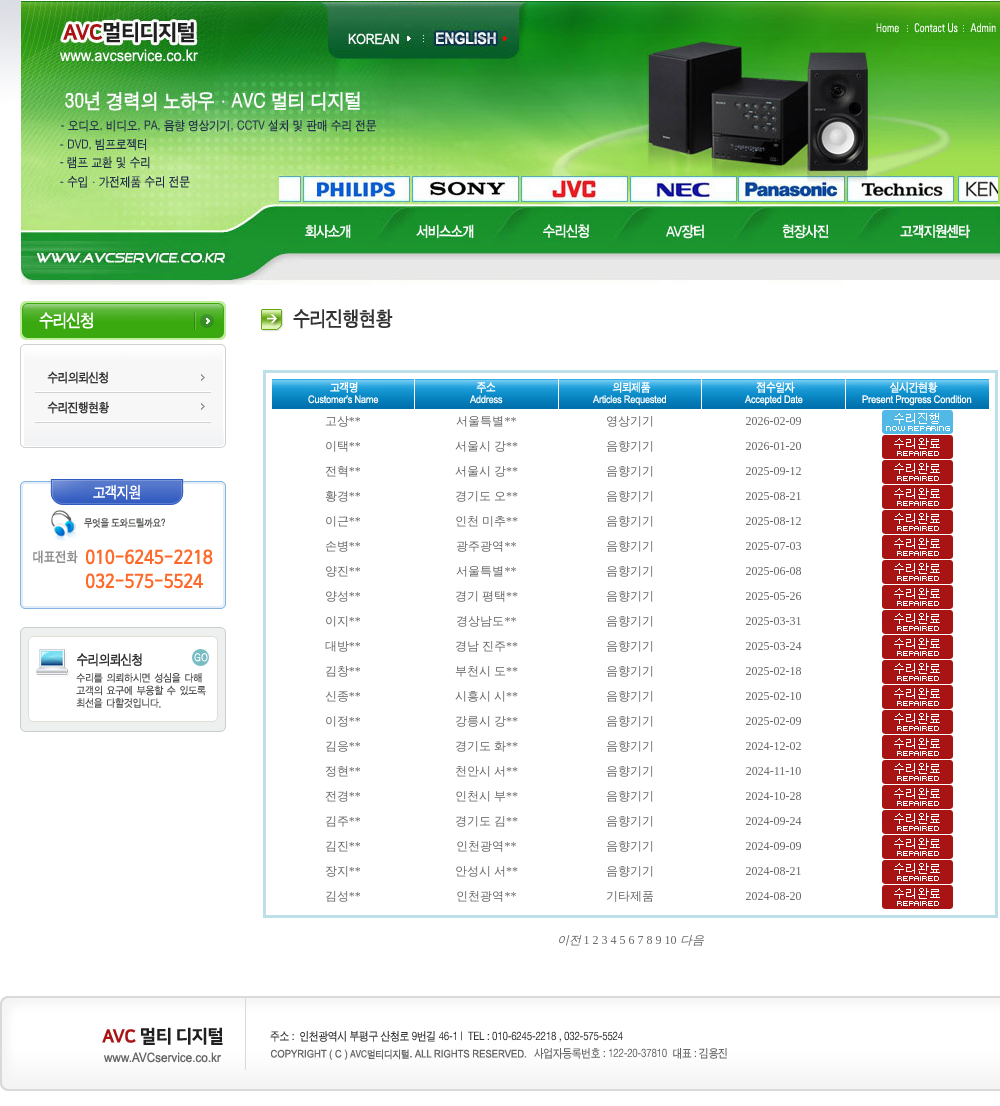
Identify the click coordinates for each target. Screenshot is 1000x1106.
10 (671, 940)
